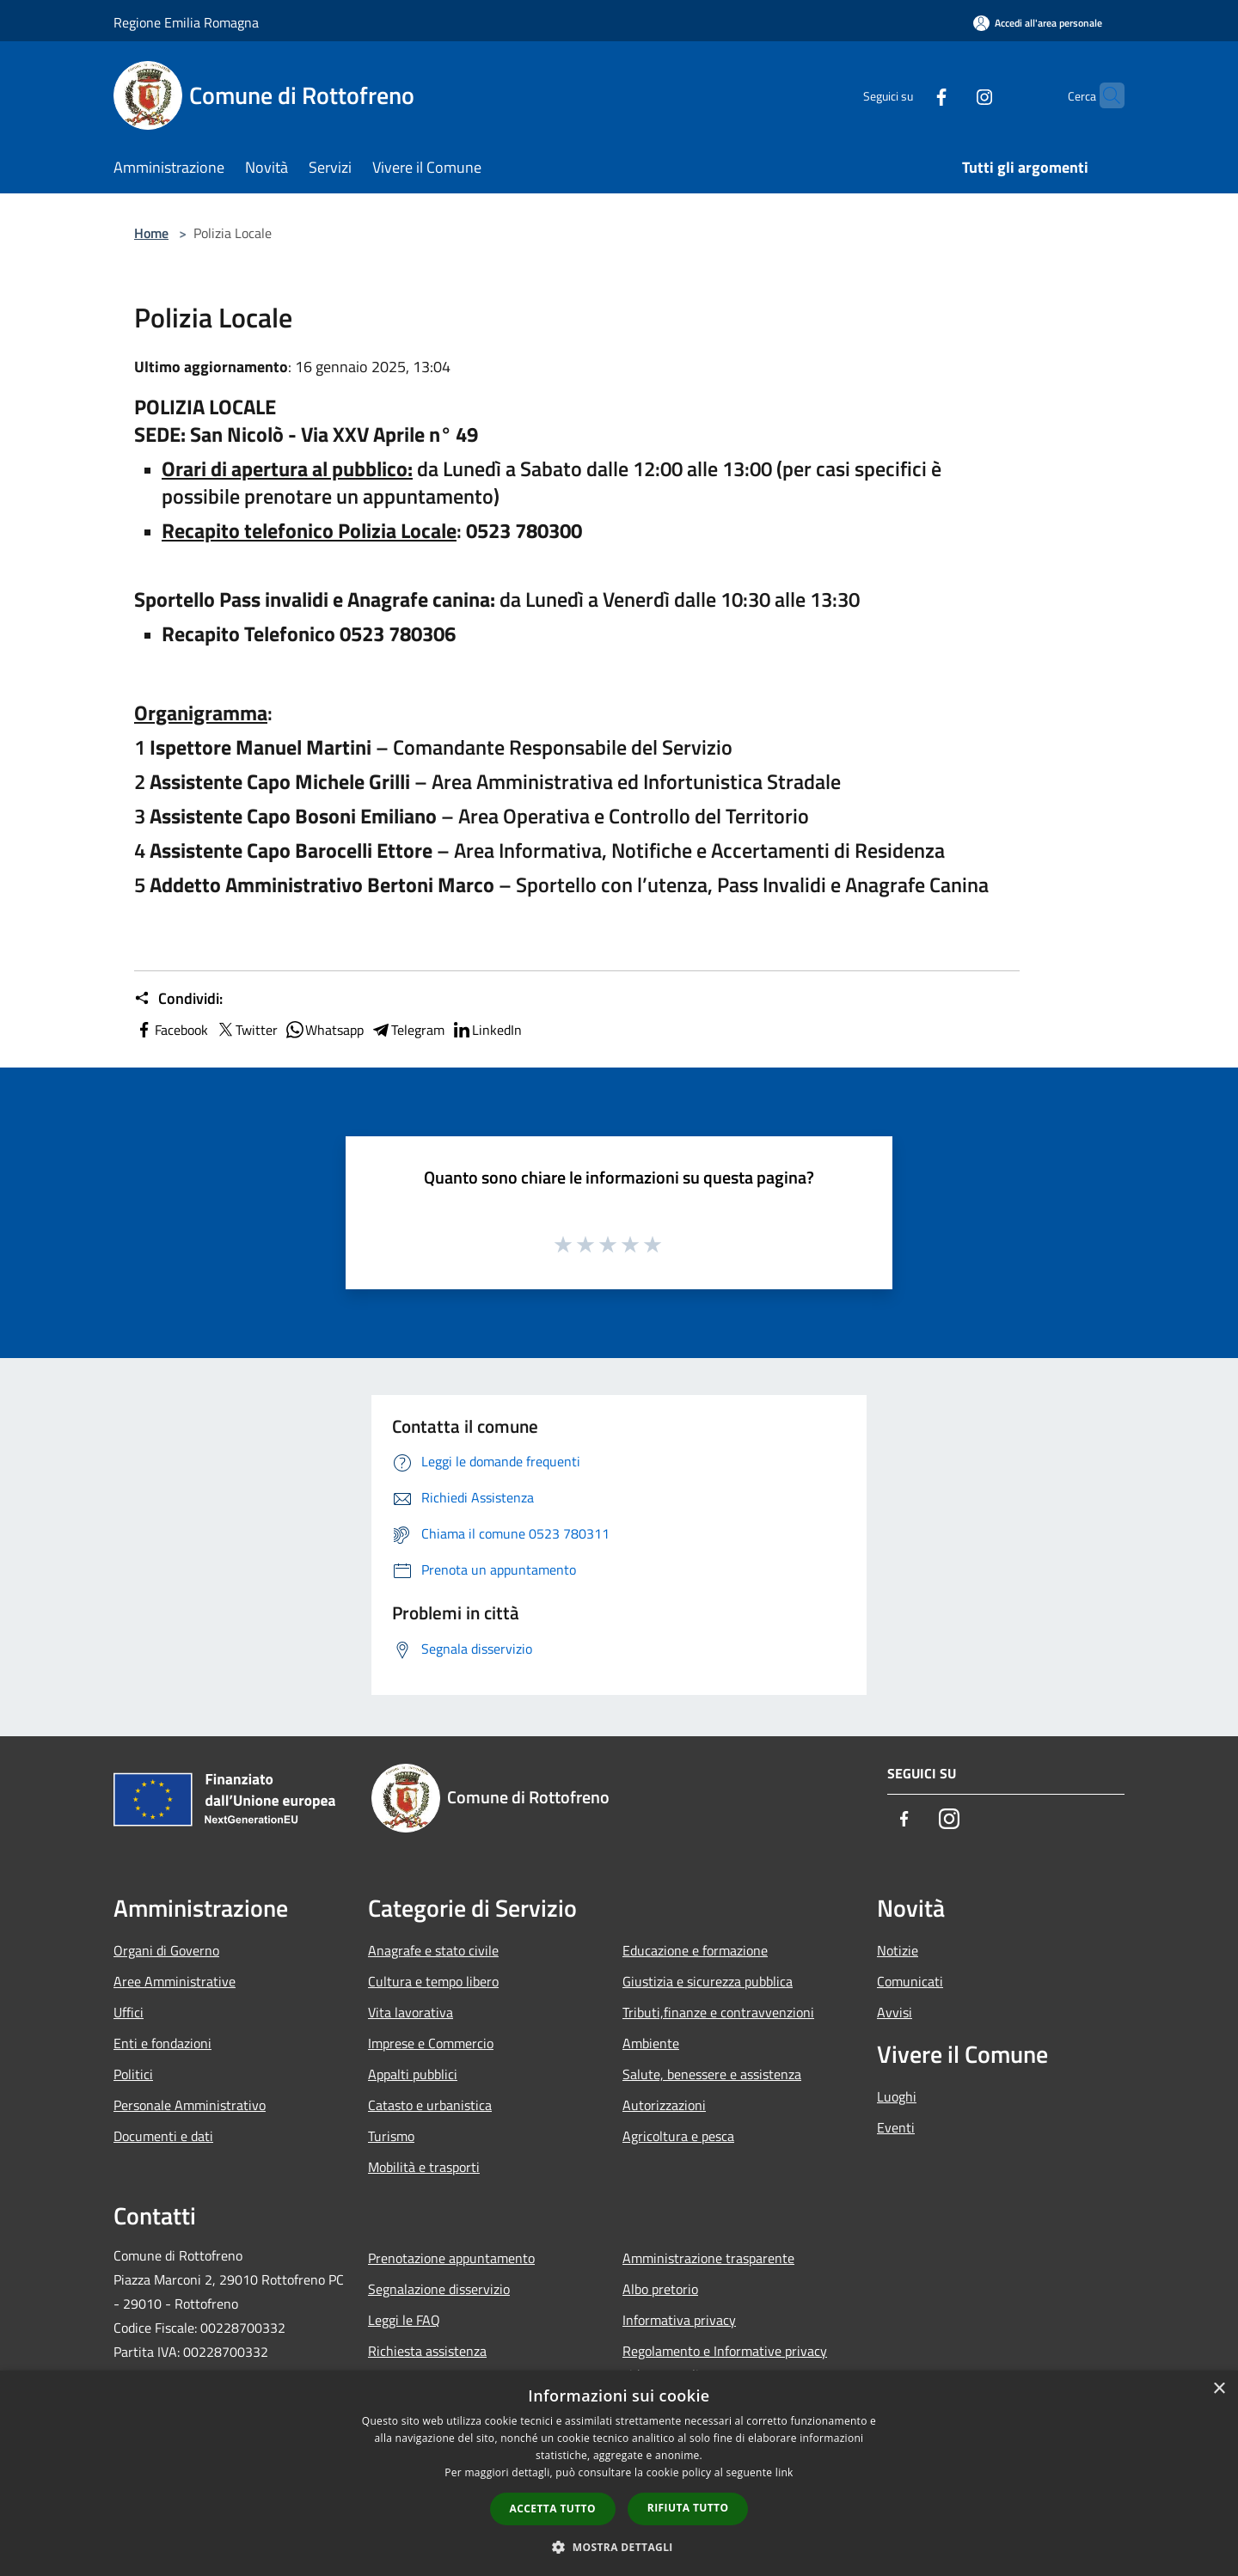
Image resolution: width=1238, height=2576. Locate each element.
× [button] (1218, 2389)
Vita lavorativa (410, 2012)
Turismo (391, 2136)
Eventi (896, 2127)
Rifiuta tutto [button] (688, 2507)
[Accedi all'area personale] (1038, 23)
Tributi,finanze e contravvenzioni (718, 2012)
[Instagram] (951, 95)
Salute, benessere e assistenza (711, 2074)
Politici (133, 2074)
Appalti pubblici (412, 2074)
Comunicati (910, 1981)
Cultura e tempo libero (433, 1981)
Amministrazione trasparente (708, 2258)
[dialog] (619, 2473)
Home (151, 233)
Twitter (246, 1029)
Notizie (897, 1950)
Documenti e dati (163, 2136)
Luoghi (896, 2096)
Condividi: (178, 999)
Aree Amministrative (174, 1981)
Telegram (407, 1029)
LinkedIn (486, 1029)
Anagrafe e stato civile (433, 1950)
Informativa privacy (679, 2320)
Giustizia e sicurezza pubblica (707, 1981)
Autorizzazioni (664, 2105)
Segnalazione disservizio (439, 2289)
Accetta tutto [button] (553, 2508)
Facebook (171, 1029)
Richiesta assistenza (427, 2350)
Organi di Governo (166, 1950)
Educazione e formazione (695, 1950)
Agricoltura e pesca (678, 2136)
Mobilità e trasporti (424, 2167)
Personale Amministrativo (189, 2105)
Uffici (128, 2012)
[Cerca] (1104, 95)
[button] (619, 2546)
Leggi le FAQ (404, 2320)
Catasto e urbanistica (430, 2105)
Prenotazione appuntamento (451, 2258)
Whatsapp (324, 1029)
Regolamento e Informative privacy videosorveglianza (724, 2362)
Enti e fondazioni (162, 2043)
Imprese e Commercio (430, 2043)
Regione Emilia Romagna (186, 22)
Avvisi (894, 2012)
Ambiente (650, 2043)
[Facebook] (908, 95)
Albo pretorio (660, 2289)
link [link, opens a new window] (784, 2472)
